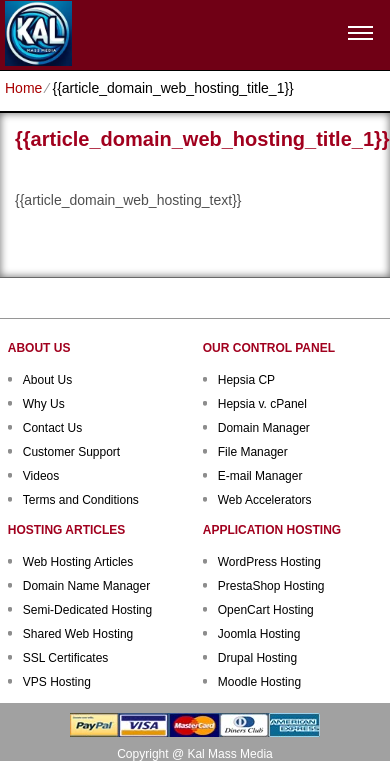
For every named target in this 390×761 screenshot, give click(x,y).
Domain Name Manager (86, 586)
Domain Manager (264, 428)
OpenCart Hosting (266, 610)
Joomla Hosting (259, 634)
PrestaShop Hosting (271, 586)
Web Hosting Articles (78, 562)
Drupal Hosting (257, 658)
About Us (47, 380)
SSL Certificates (66, 658)
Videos (41, 476)
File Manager (253, 452)
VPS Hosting (57, 682)
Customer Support (71, 452)
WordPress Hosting (269, 562)
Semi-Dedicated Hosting (87, 610)
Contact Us (52, 428)
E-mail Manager (260, 476)
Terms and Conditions (81, 500)
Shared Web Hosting (78, 634)
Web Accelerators (265, 500)
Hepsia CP (246, 380)
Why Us (44, 404)
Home (23, 88)
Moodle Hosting (259, 682)
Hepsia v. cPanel (262, 404)
